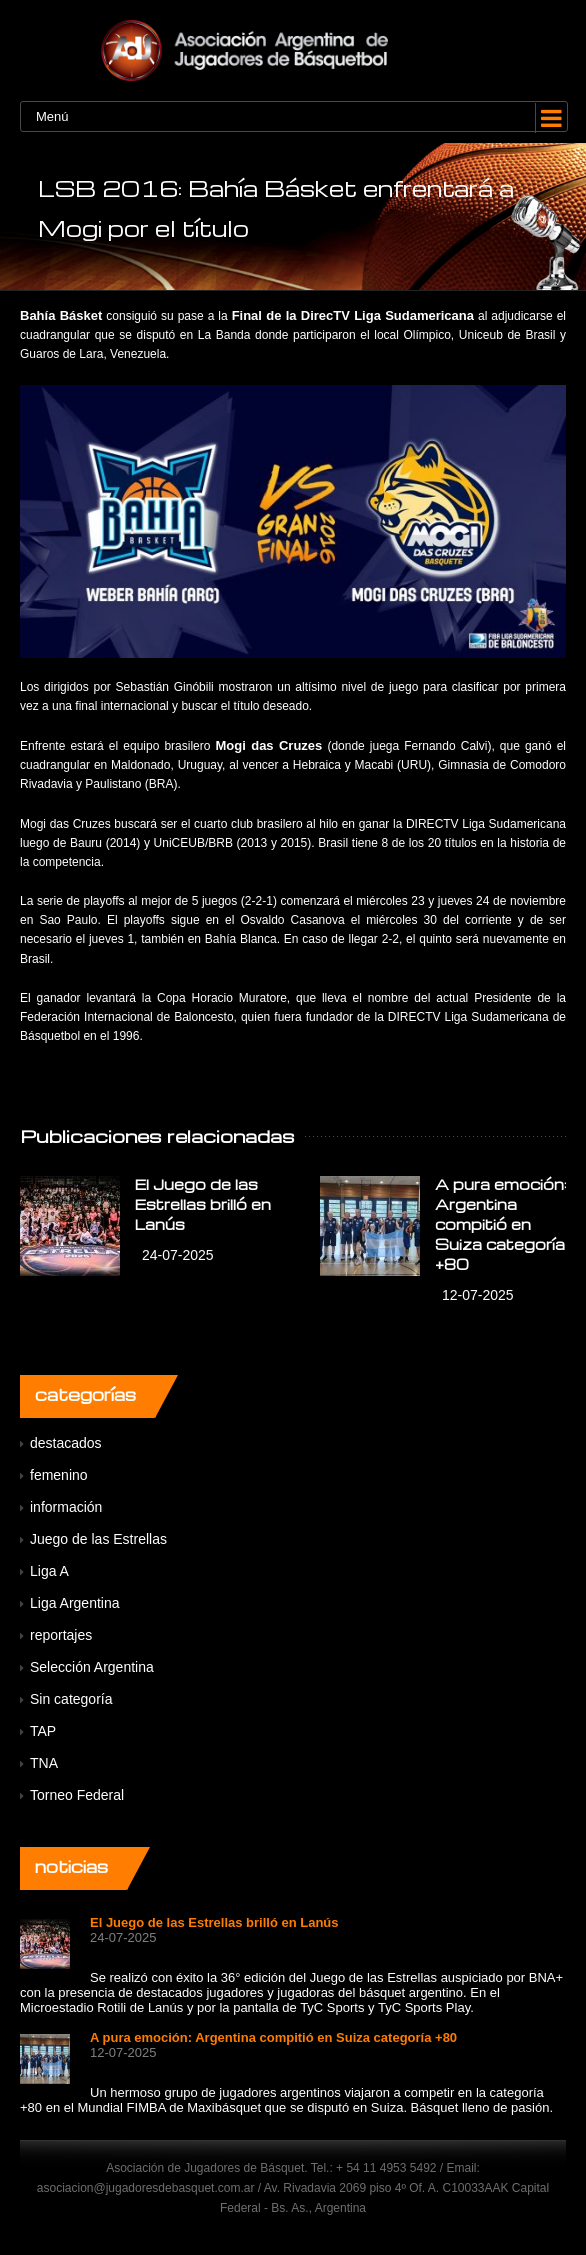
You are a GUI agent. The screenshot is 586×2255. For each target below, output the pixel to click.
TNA (44, 1763)
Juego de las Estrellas (98, 1539)
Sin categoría (71, 1699)
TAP (43, 1731)
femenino (59, 1475)
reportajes (61, 1635)
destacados (66, 1443)
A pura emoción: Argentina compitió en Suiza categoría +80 (501, 1224)
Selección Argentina (92, 1667)
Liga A (49, 1571)
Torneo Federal (77, 1795)
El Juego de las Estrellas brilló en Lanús (203, 1204)
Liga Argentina (75, 1603)
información (66, 1507)
